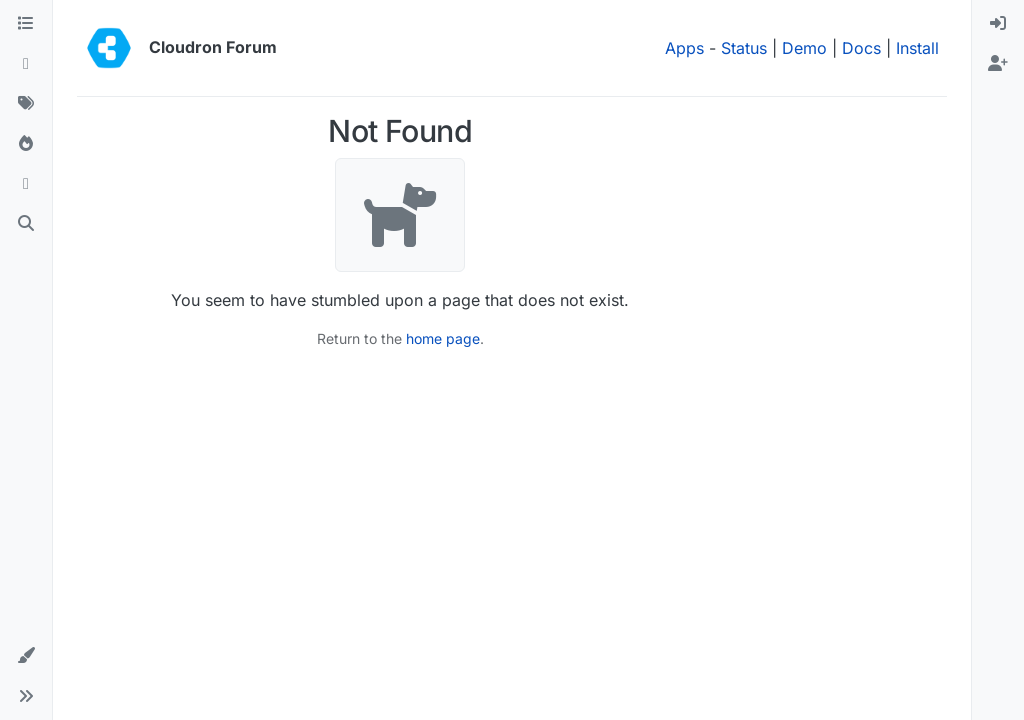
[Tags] (26, 104)
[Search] (26, 224)
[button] (26, 656)
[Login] (998, 24)
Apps (684, 48)
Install (917, 48)
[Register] (998, 64)
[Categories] (26, 24)
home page (443, 338)
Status (744, 48)
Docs (861, 48)
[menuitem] (998, 24)
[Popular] (26, 144)
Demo (804, 48)
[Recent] (26, 64)
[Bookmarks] (26, 184)
